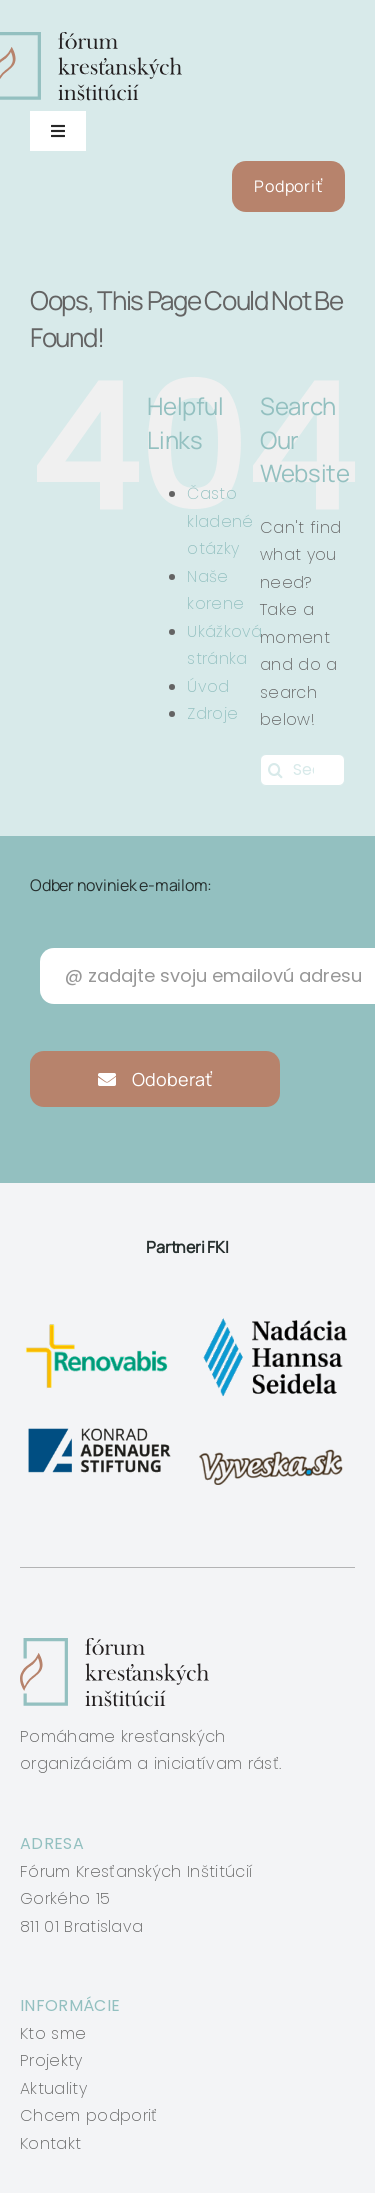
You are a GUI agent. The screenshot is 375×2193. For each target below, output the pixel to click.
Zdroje (212, 713)
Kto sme (53, 2033)
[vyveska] (274, 1431)
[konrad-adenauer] (100, 1431)
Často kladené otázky (220, 521)
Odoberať (155, 1079)
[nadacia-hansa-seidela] (274, 1319)
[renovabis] (100, 1319)
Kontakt (50, 2143)
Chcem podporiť (88, 2115)
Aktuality (53, 2088)
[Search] (276, 770)
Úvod (208, 686)
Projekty (51, 2060)
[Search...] (302, 770)
